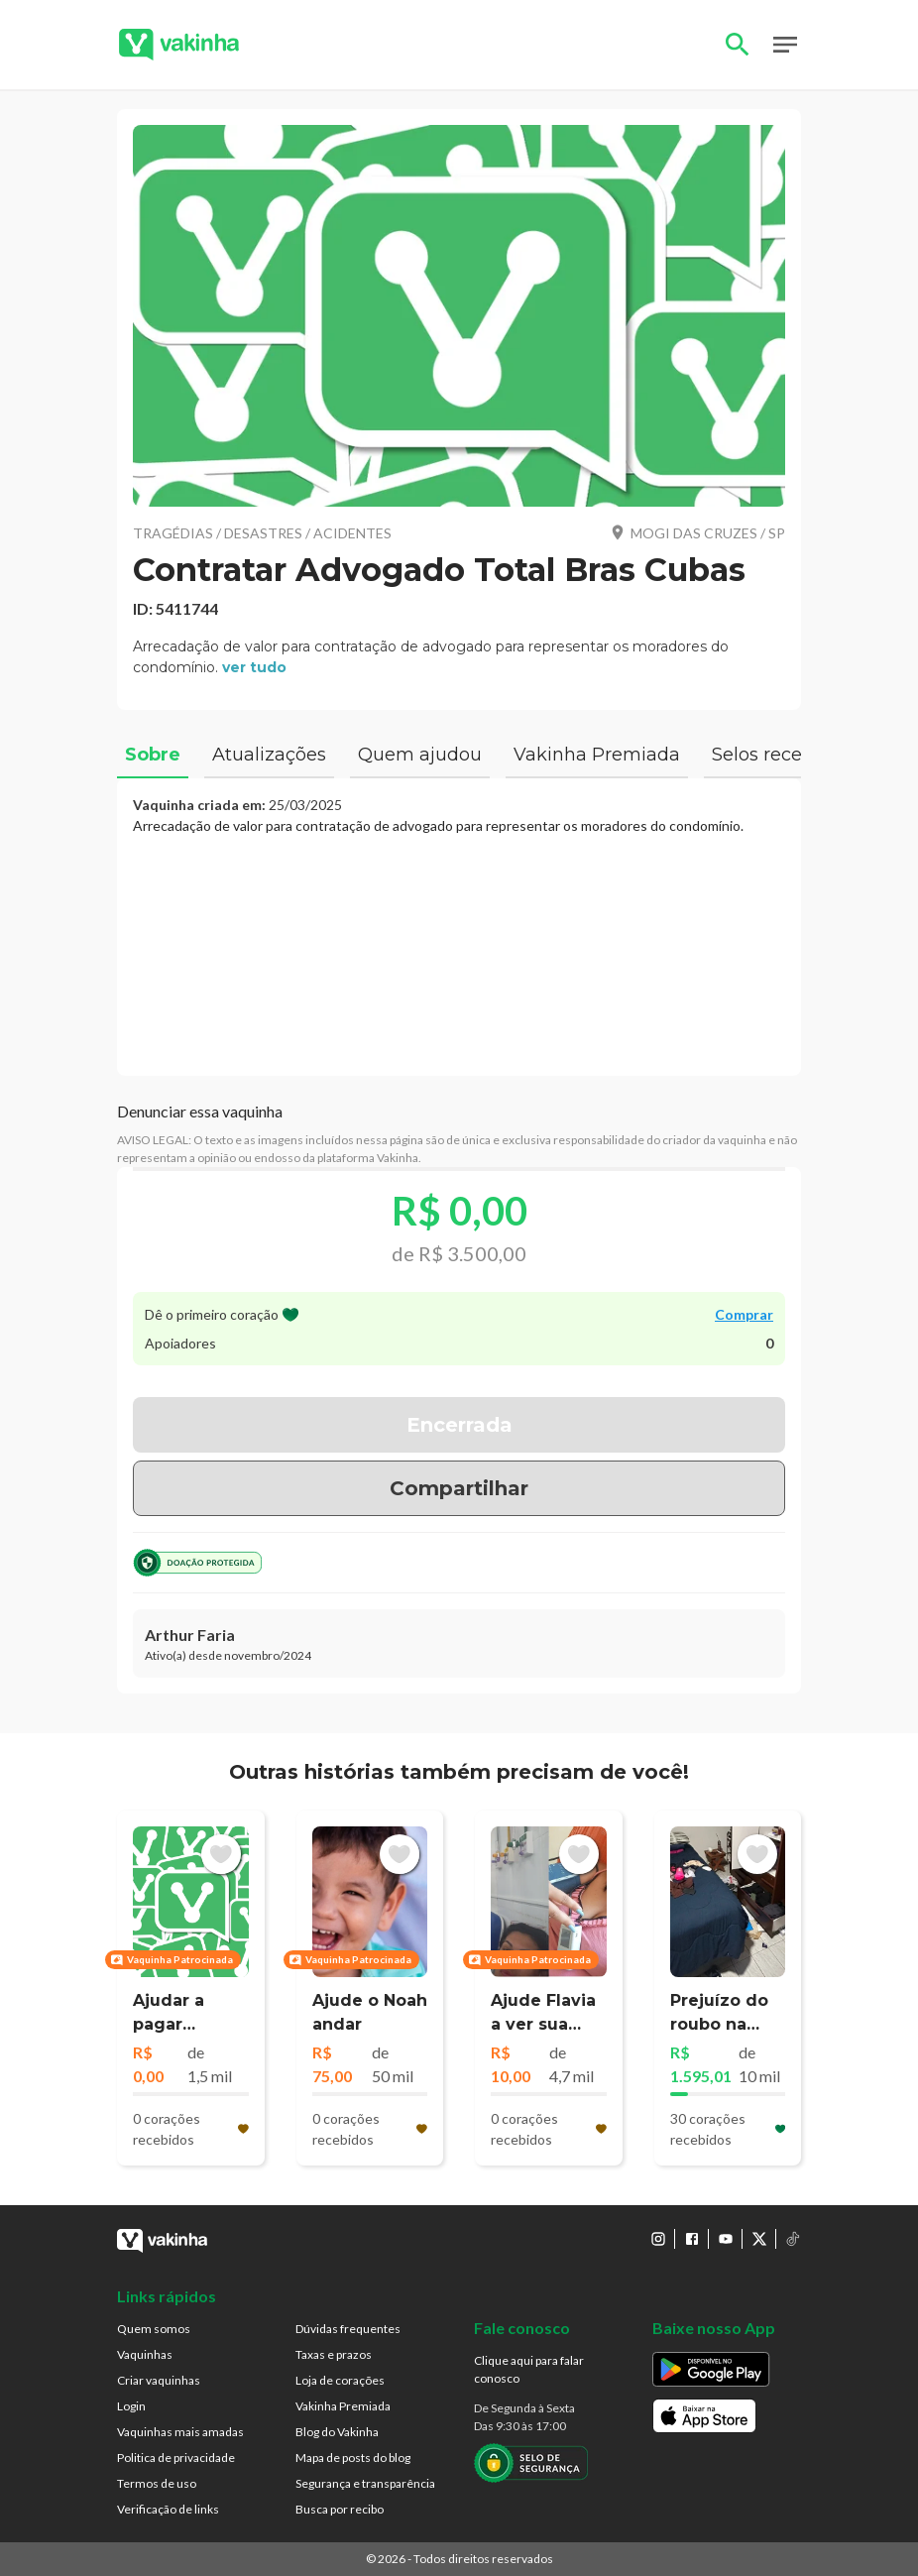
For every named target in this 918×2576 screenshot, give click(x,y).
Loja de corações (340, 2380)
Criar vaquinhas (158, 2380)
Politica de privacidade (176, 2457)
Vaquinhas (144, 2354)
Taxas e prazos (333, 2354)
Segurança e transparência (365, 2483)
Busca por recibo (339, 2509)
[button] (459, 316)
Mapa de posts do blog (352, 2457)
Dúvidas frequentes (348, 2328)
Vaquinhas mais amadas (180, 2431)
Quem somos (153, 2328)
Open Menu (785, 44)
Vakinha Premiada (343, 2406)
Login (131, 2406)
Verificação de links (168, 2509)
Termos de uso (156, 2483)
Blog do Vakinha (337, 2431)
